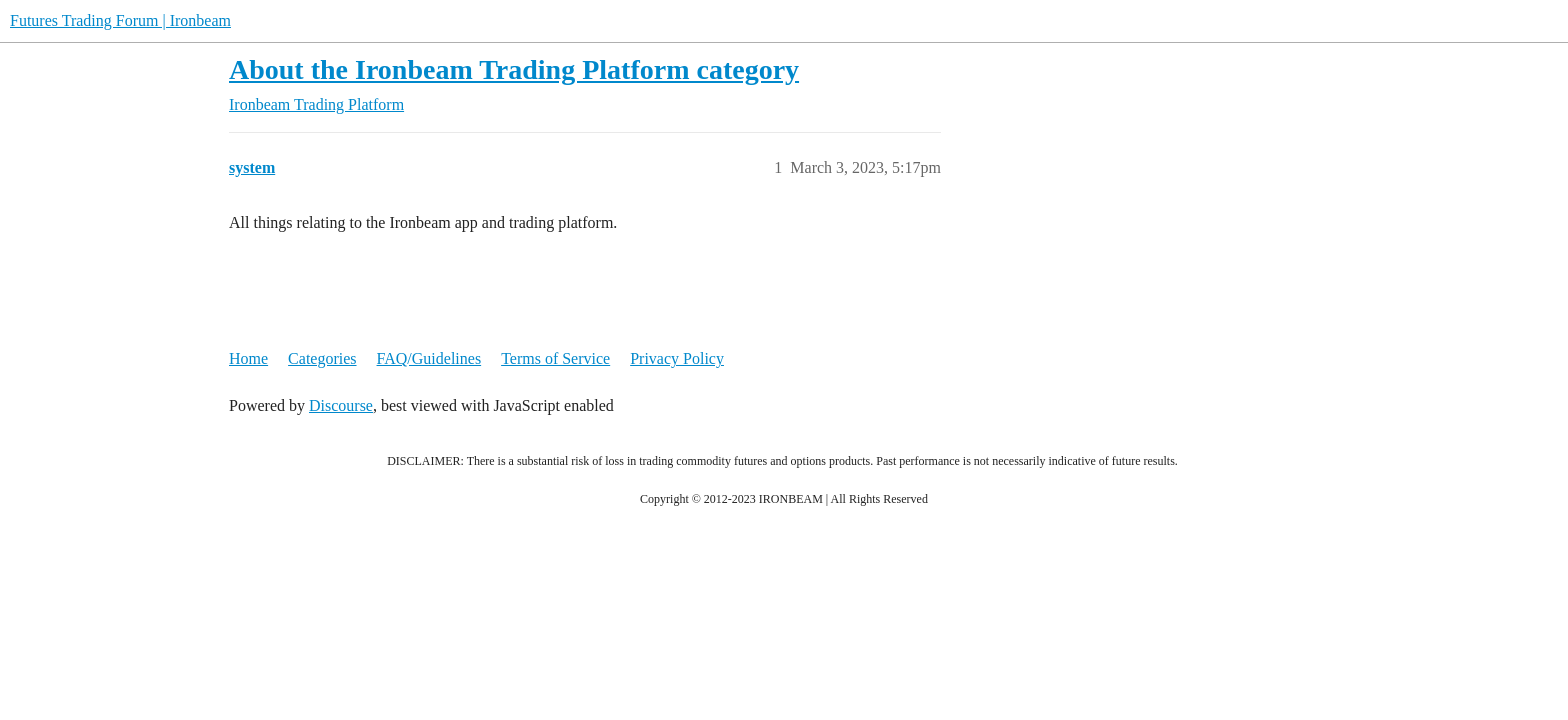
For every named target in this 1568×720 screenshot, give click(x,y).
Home (248, 358)
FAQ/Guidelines (429, 358)
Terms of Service (555, 358)
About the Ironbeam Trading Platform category (514, 69)
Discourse (341, 405)
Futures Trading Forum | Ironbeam (120, 20)
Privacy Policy (677, 358)
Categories (322, 358)
